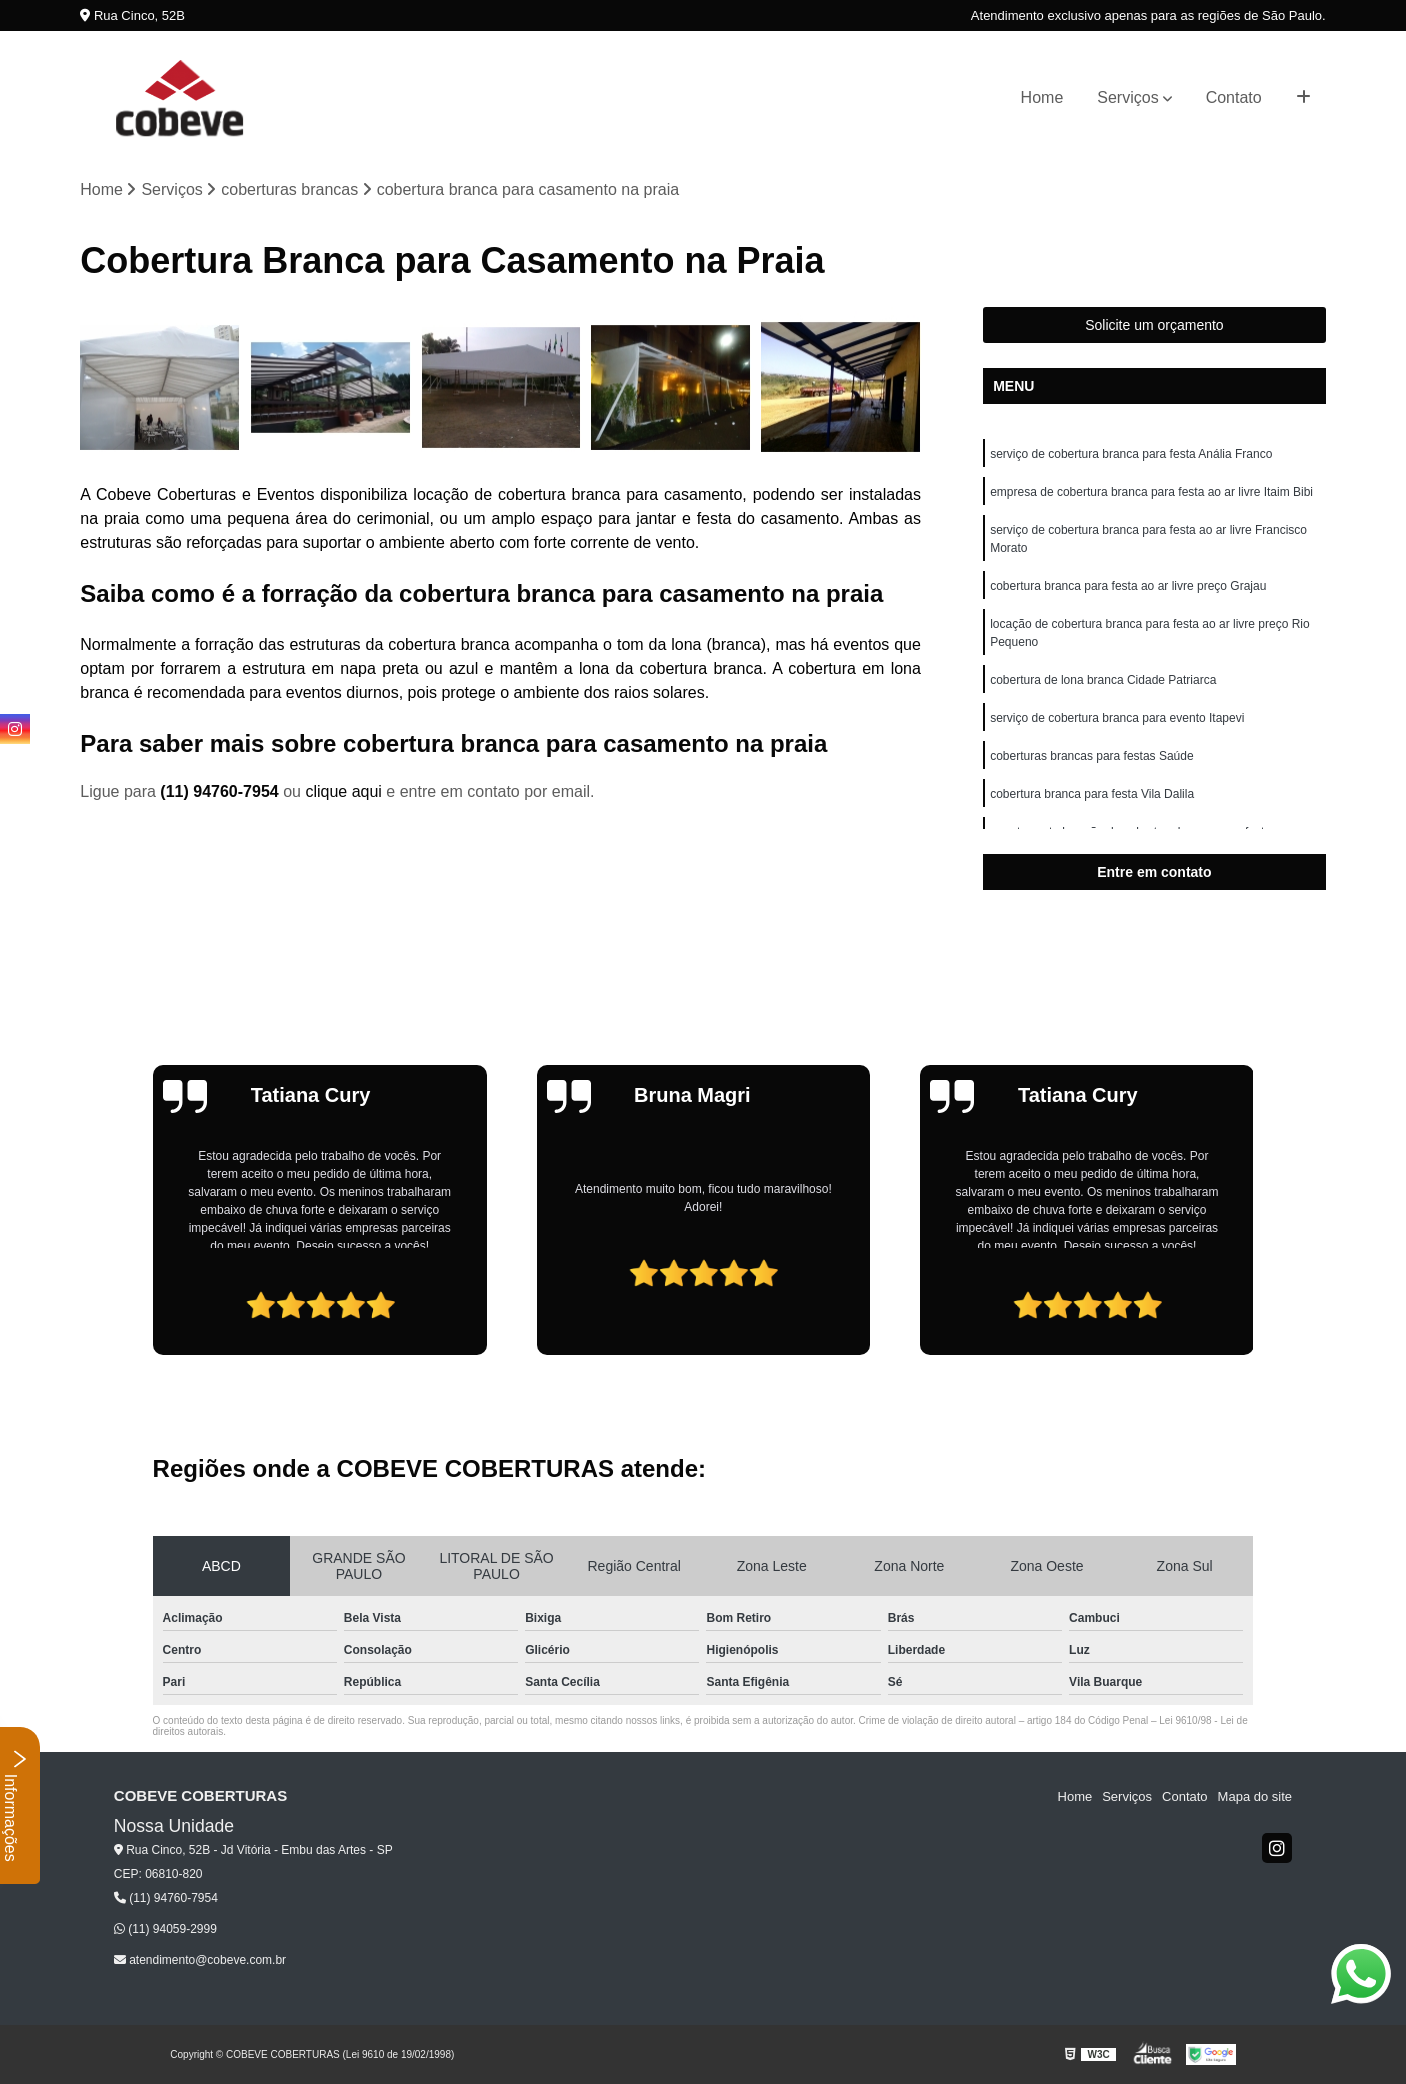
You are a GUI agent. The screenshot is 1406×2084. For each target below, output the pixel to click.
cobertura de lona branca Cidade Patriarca (1103, 680)
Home (1042, 97)
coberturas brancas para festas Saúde (1091, 756)
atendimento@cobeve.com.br (200, 1960)
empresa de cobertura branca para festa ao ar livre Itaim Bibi (1151, 492)
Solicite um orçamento (1154, 325)
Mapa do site (1255, 1796)
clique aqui (343, 791)
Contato (1234, 97)
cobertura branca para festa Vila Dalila (1092, 794)
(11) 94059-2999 (165, 1929)
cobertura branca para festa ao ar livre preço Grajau (1128, 586)
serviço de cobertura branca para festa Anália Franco (1131, 454)
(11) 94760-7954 (221, 791)
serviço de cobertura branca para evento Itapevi (1117, 718)
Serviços (1127, 97)
